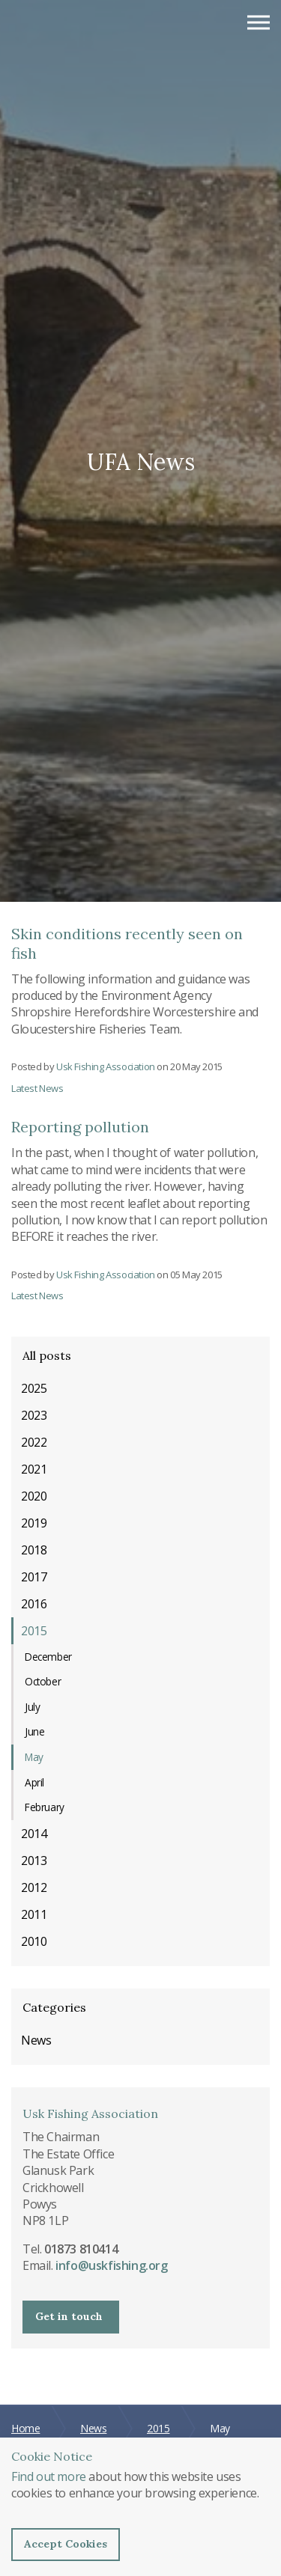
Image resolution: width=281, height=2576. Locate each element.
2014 (33, 1833)
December (48, 1656)
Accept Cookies (65, 2544)
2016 (33, 1604)
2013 (33, 1860)
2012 (33, 1887)
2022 (33, 1442)
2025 (33, 1388)
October (43, 1681)
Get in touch (69, 2316)
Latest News (37, 1088)
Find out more (48, 2476)
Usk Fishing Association (85, 29)
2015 (33, 1631)
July (32, 1707)
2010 (33, 1941)
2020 (33, 1496)
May (34, 1757)
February (44, 1807)
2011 (33, 1914)
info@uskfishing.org (111, 2265)
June (34, 1731)
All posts (46, 1355)
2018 (33, 1550)
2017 (33, 1577)
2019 (33, 1523)
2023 (33, 1415)
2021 (33, 1469)
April (34, 1782)
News (36, 2040)
